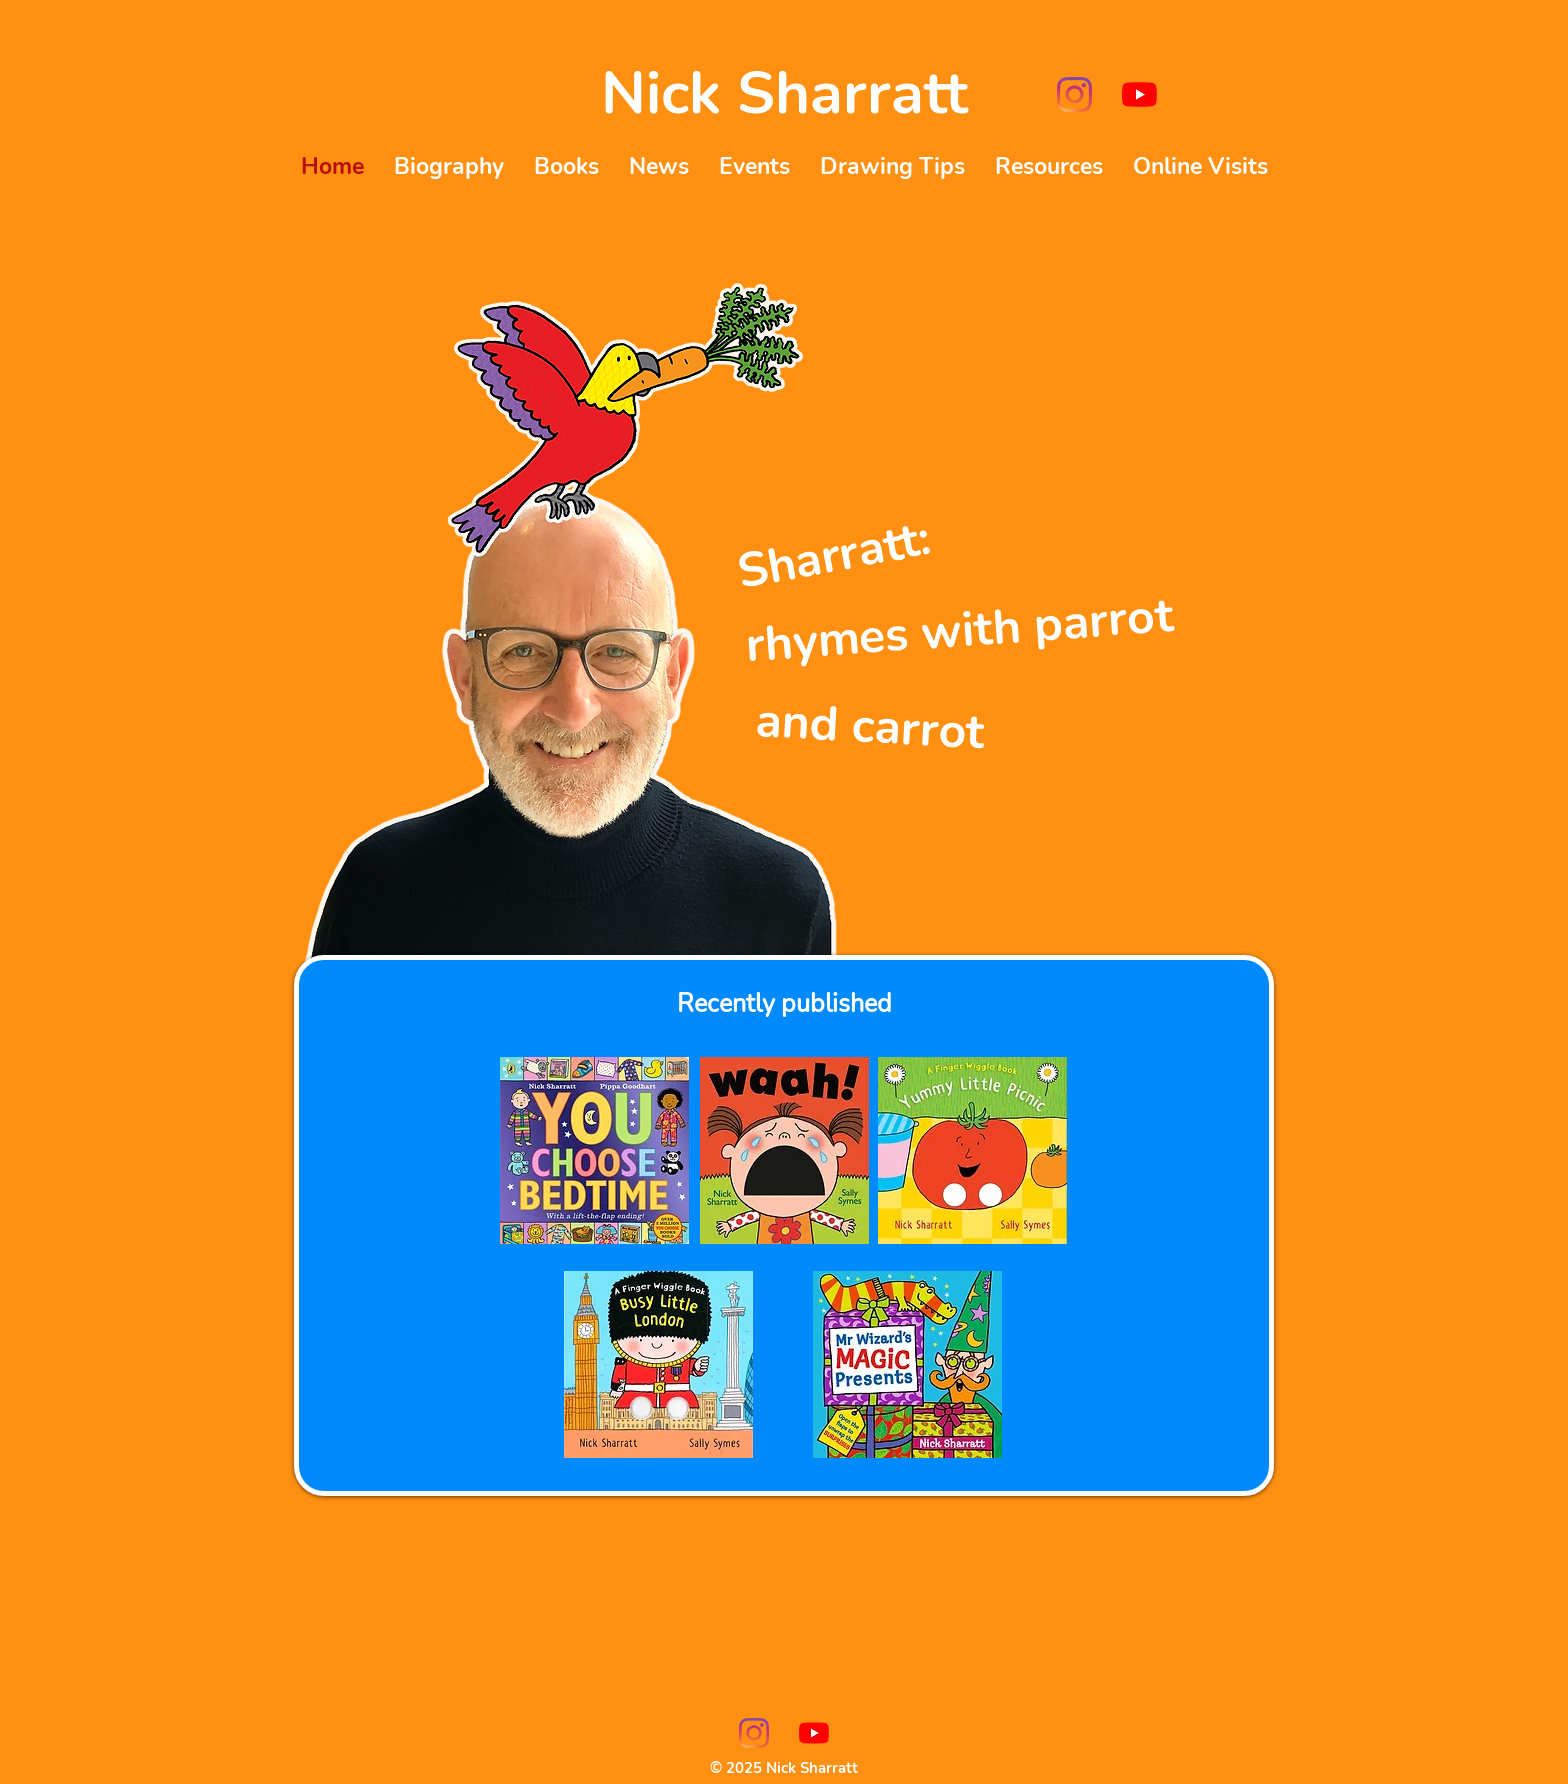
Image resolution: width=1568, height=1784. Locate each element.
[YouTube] (1139, 94)
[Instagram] (1074, 94)
